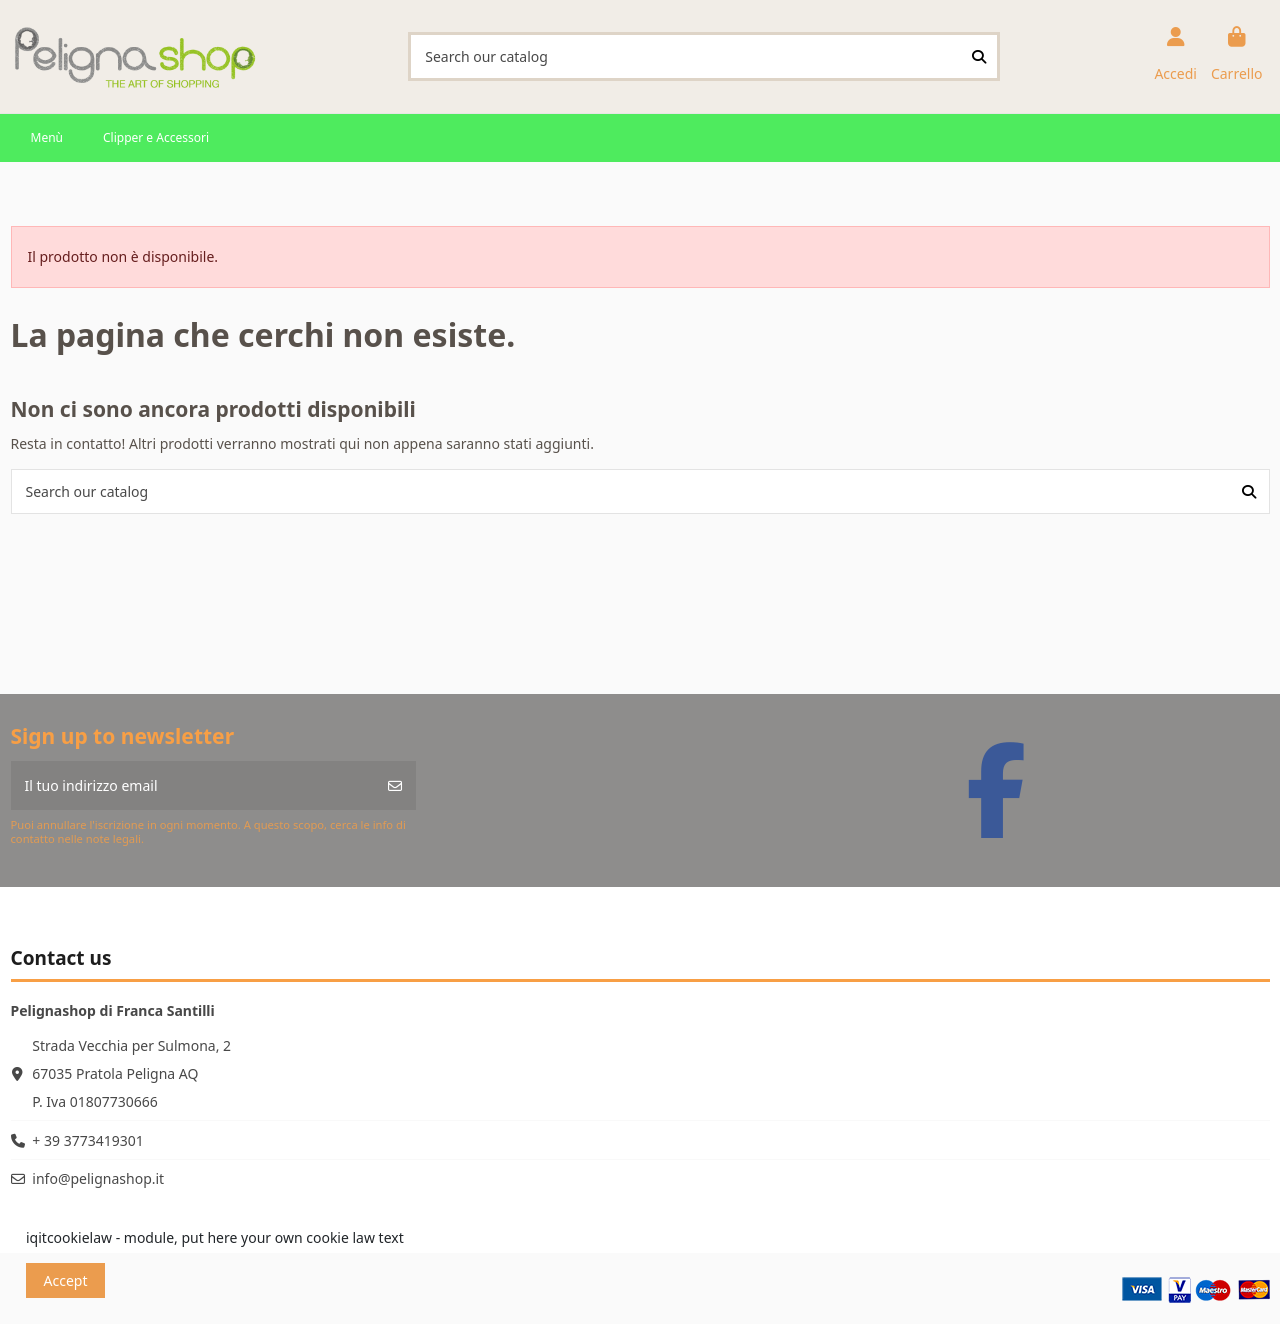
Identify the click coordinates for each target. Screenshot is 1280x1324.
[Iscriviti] (395, 785)
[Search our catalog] (979, 56)
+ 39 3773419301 (87, 1140)
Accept (66, 1280)
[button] (47, 138)
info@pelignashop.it (98, 1178)
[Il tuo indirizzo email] (193, 785)
